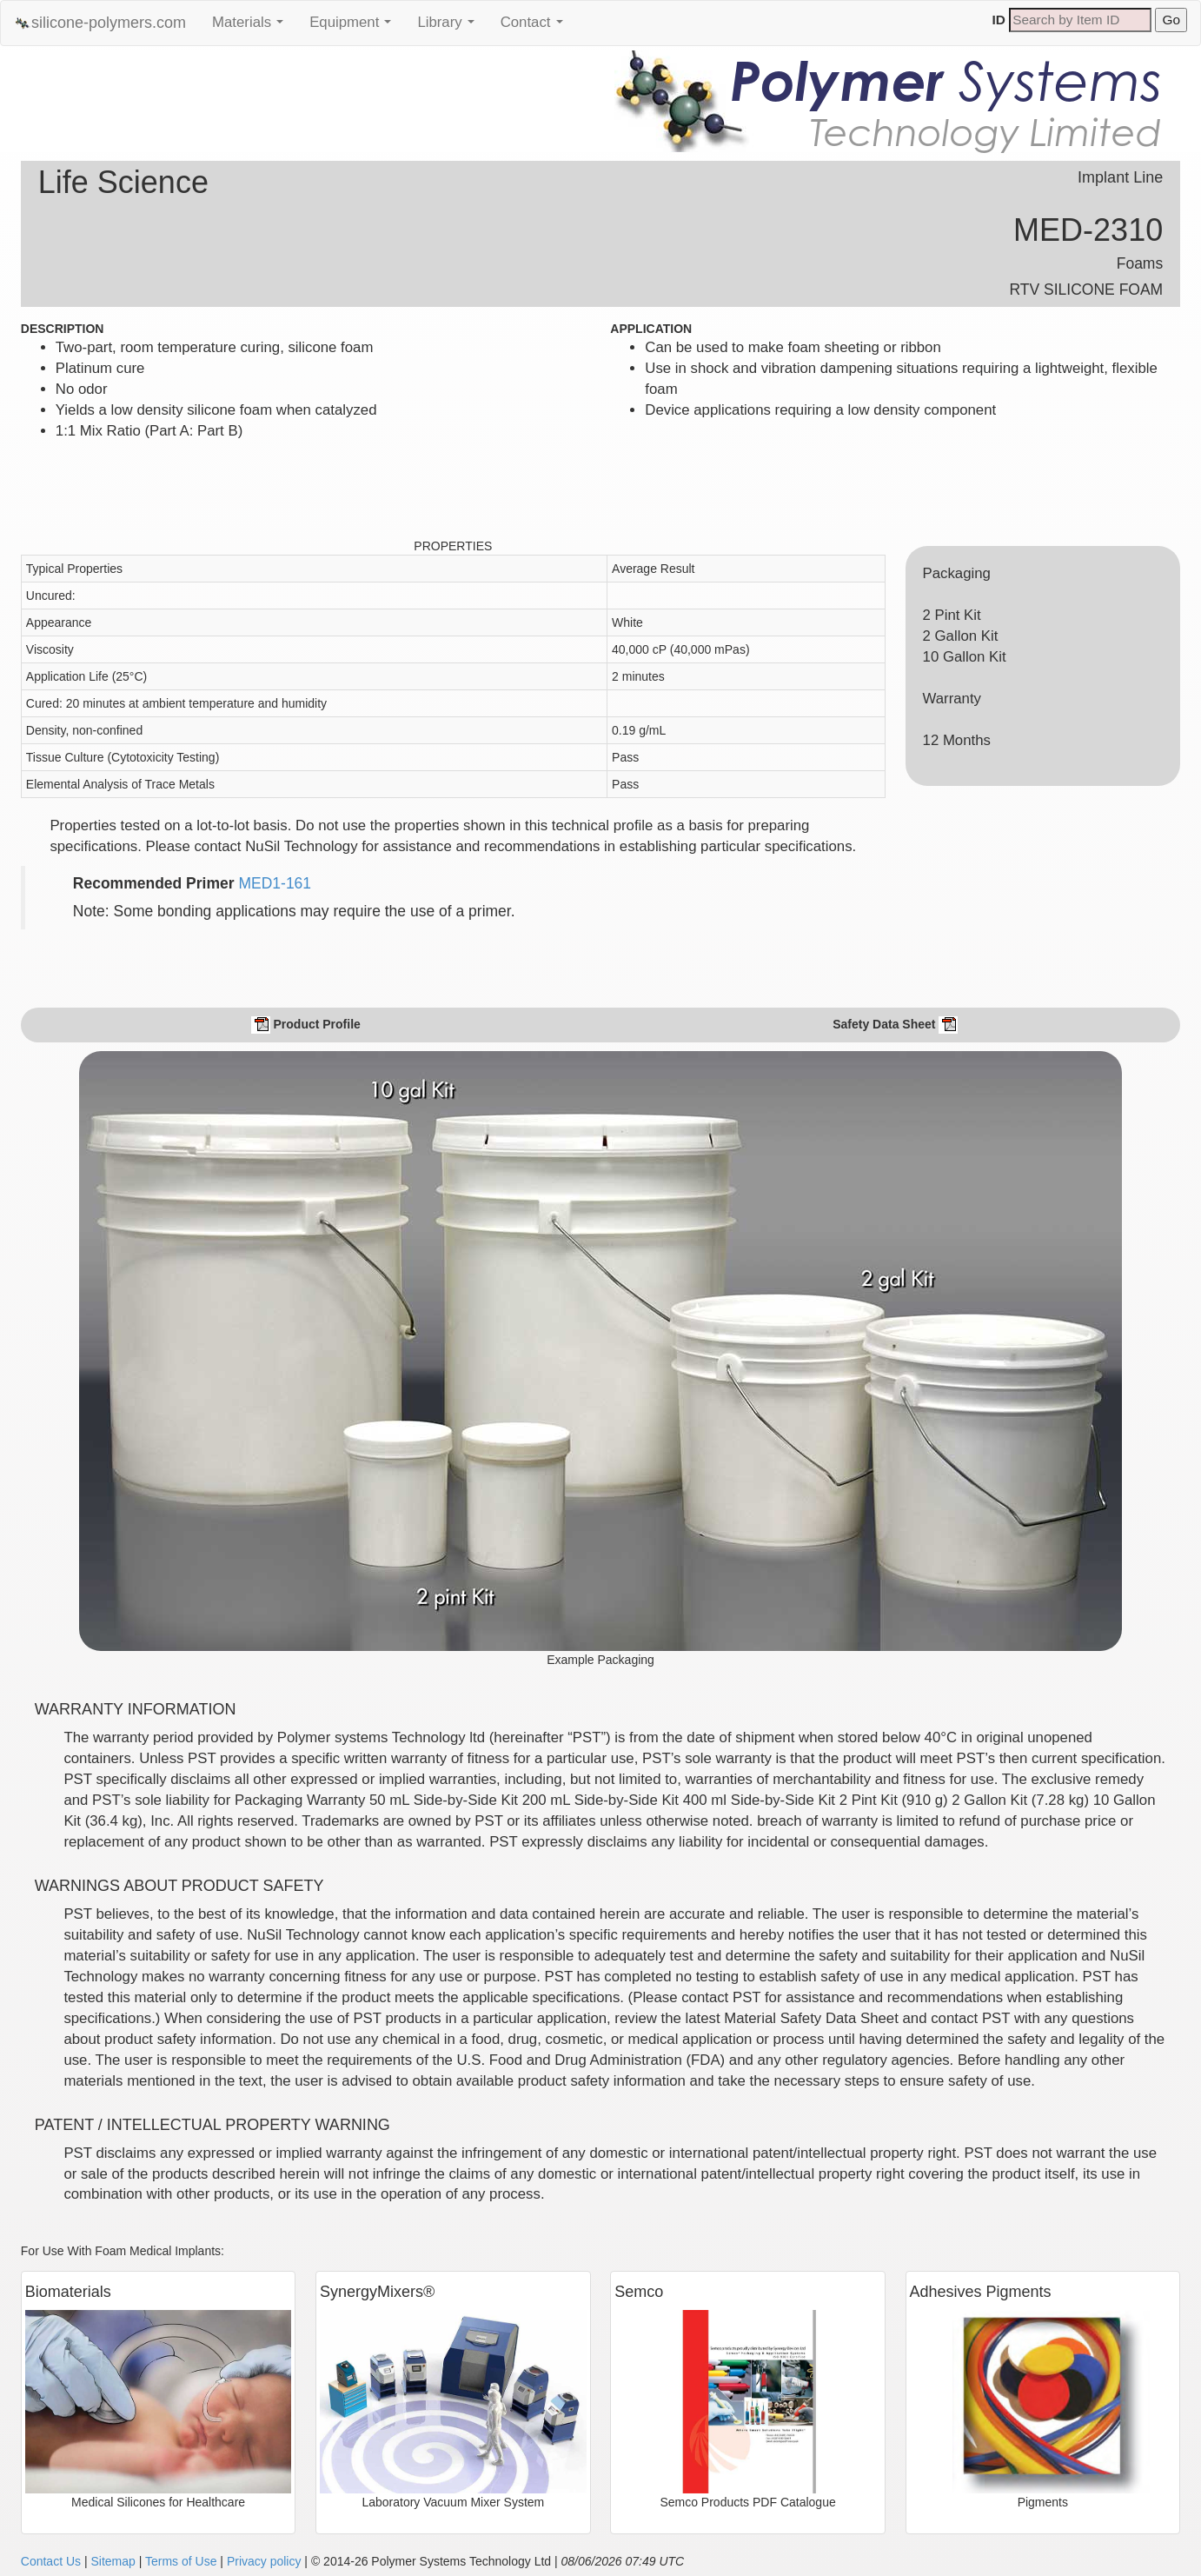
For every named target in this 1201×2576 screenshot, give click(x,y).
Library (449, 27)
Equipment (354, 27)
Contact (536, 27)
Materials (252, 27)
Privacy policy (264, 2561)
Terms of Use (180, 2561)
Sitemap (112, 2561)
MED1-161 (274, 883)
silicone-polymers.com (100, 23)
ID (998, 19)
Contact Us (51, 2561)
